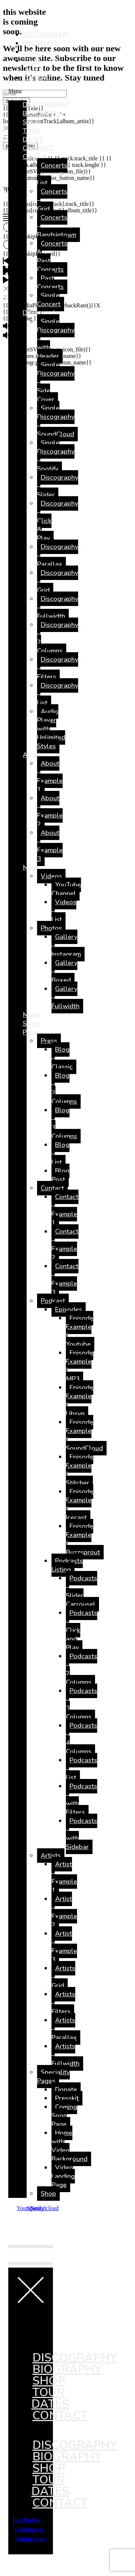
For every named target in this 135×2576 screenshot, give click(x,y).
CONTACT (38, 78)
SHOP (31, 52)
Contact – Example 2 (64, 1244)
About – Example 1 (50, 776)
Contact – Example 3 (64, 1279)
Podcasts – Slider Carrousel (81, 1591)
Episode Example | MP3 (79, 1365)
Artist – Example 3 (64, 1946)
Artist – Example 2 (64, 1912)
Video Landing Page (63, 2176)
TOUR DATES (33, 65)
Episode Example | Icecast (79, 1504)
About (32, 754)
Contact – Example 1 (64, 1209)
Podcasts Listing (67, 1565)
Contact (52, 1188)
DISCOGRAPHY (45, 34)
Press (49, 1040)
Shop (48, 2193)
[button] (17, 91)
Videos (51, 876)
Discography (41, 312)
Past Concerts (50, 282)
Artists (51, 1855)
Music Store (31, 1019)
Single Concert (48, 299)
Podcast (53, 1300)
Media (32, 867)
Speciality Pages (53, 2076)
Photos (51, 928)
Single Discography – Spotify (56, 455)
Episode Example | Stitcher (79, 1469)
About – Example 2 (50, 811)
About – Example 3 (50, 845)
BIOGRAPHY (41, 43)
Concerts (36, 156)
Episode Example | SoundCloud (84, 1435)
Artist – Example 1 (64, 1877)
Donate (66, 2089)
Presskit (67, 2098)
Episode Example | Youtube (79, 1331)
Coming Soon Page (64, 2116)
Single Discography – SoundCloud (56, 421)
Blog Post (60, 1175)
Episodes (68, 1309)
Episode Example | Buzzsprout (83, 1539)
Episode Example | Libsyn (79, 1400)
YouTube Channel (66, 889)
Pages (32, 1032)
